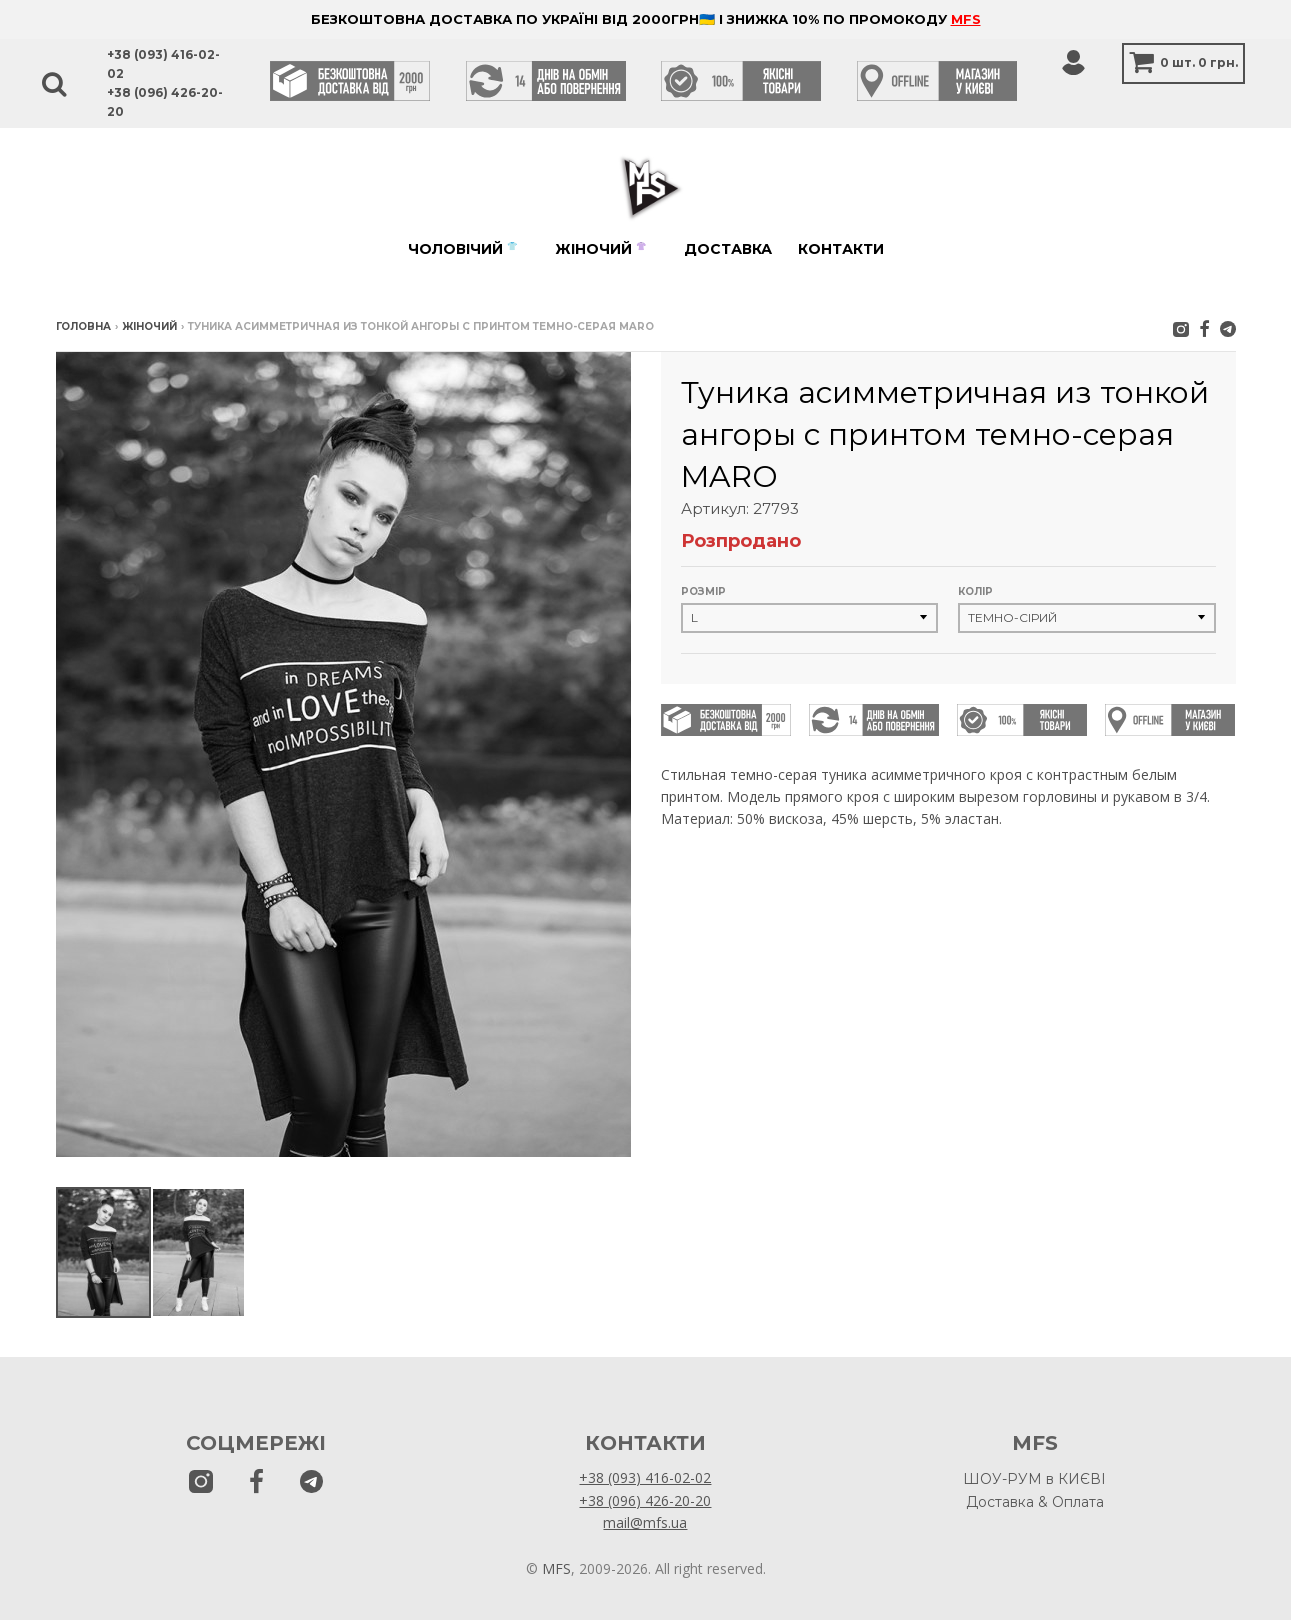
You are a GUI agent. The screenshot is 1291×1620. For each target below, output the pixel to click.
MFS (966, 19)
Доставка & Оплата (1035, 1502)
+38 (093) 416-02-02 (645, 1477)
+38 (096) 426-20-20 (645, 1500)
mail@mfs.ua (645, 1522)
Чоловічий (462, 249)
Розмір (703, 591)
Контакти (841, 249)
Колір (975, 591)
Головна (83, 326)
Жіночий (600, 249)
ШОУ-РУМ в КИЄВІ (1034, 1479)
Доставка (728, 249)
